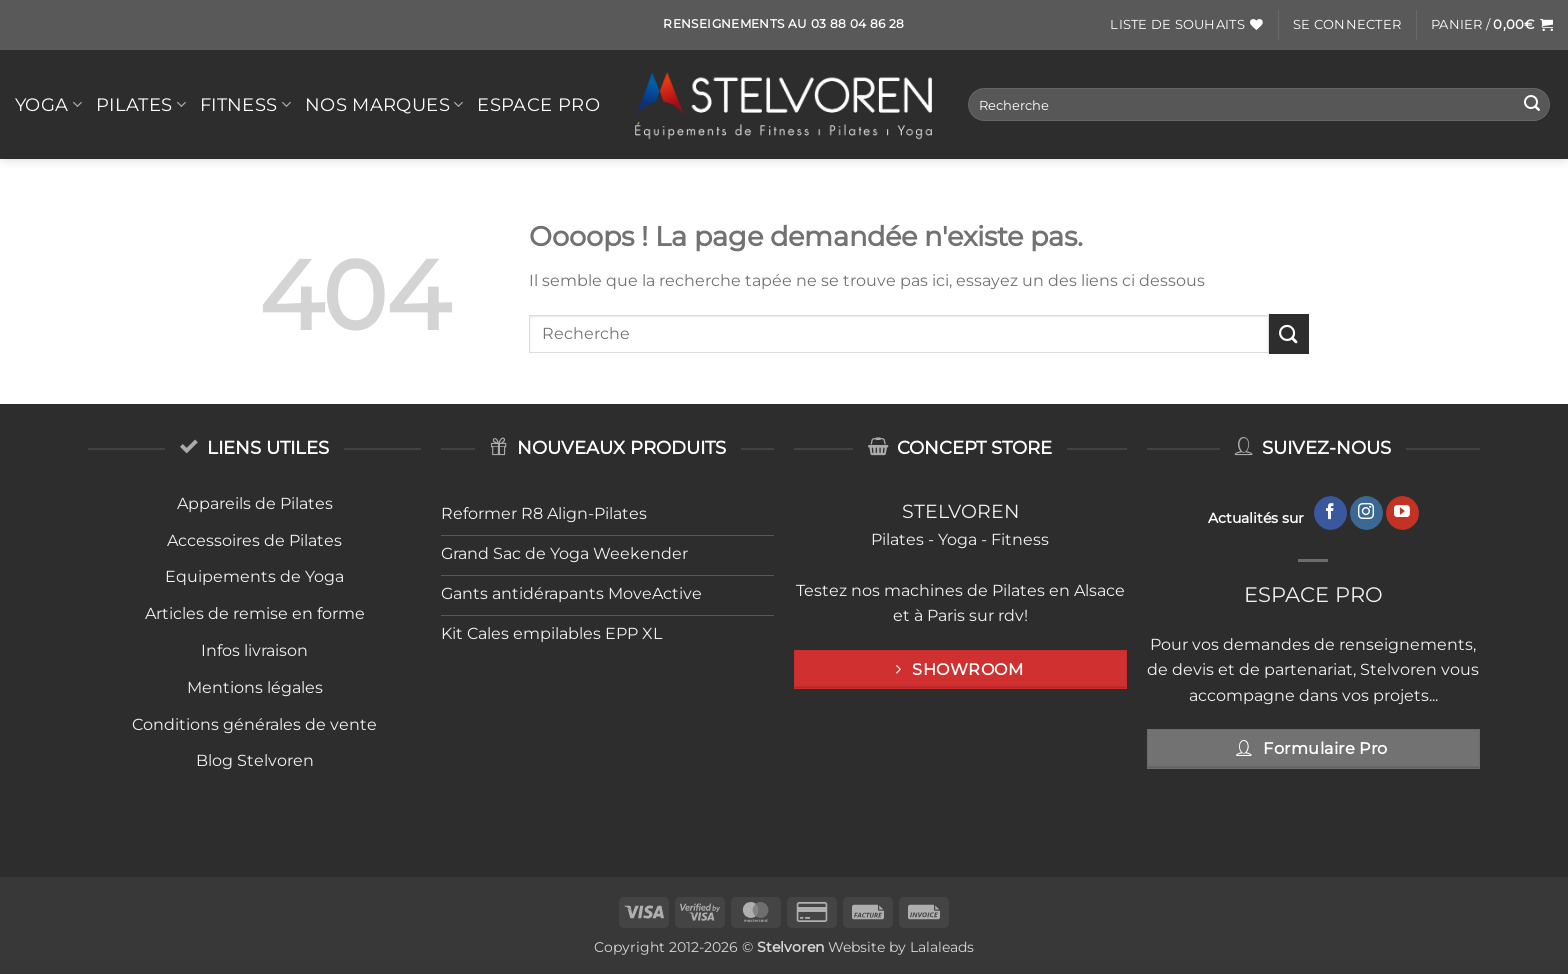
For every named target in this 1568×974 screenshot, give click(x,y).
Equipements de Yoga (254, 576)
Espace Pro (538, 104)
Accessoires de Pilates (254, 540)
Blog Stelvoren (255, 760)
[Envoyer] (1532, 105)
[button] (1347, 25)
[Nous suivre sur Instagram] (1366, 513)
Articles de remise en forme (255, 613)
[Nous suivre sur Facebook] (1330, 513)
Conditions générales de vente (254, 724)
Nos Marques (384, 104)
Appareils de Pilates (255, 503)
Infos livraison (254, 650)
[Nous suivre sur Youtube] (1402, 513)
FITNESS (245, 104)
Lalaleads (942, 947)
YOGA (48, 104)
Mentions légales (255, 687)
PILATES (141, 104)
